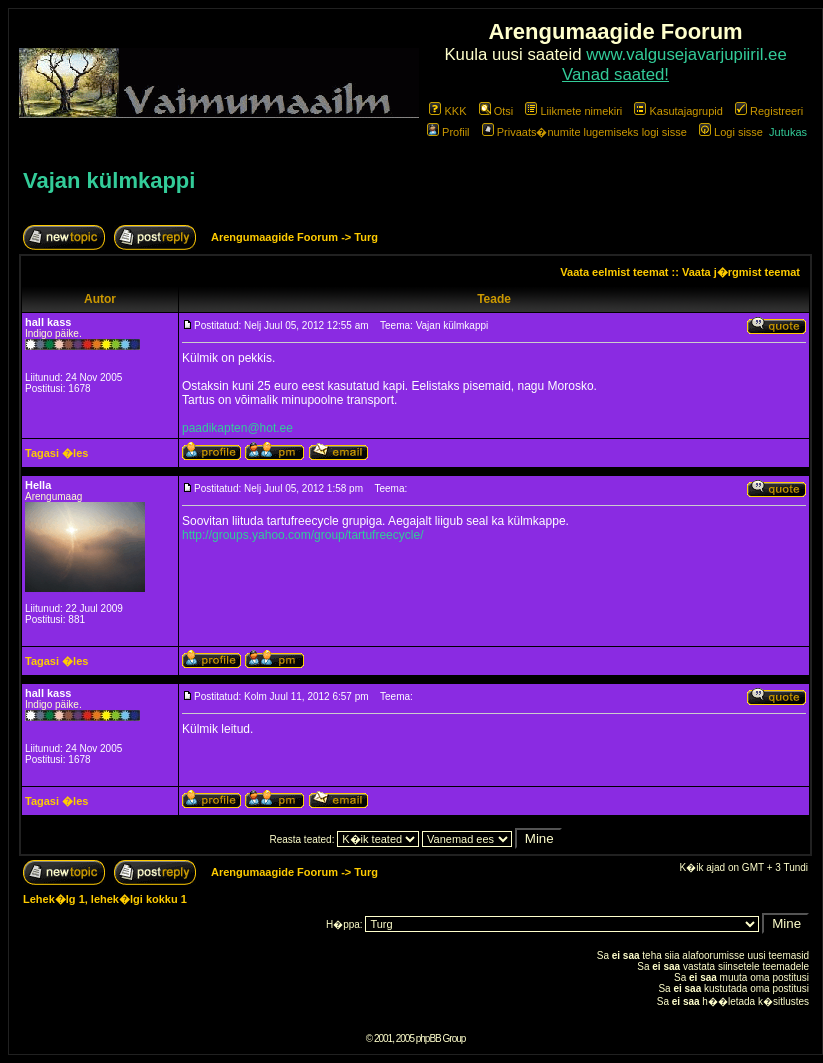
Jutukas (788, 132)
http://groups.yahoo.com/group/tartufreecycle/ (302, 535)
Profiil (448, 132)
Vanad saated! (615, 74)
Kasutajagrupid (678, 111)
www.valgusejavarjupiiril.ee (686, 54)
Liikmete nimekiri (573, 111)
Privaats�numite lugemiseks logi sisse (584, 132)
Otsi (496, 111)
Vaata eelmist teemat (614, 272)
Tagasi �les (56, 453)
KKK (447, 111)
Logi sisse (731, 132)
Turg (366, 237)
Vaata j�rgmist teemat (741, 272)
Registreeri (769, 111)
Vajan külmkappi (109, 180)
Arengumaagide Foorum (276, 237)
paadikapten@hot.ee (237, 428)
